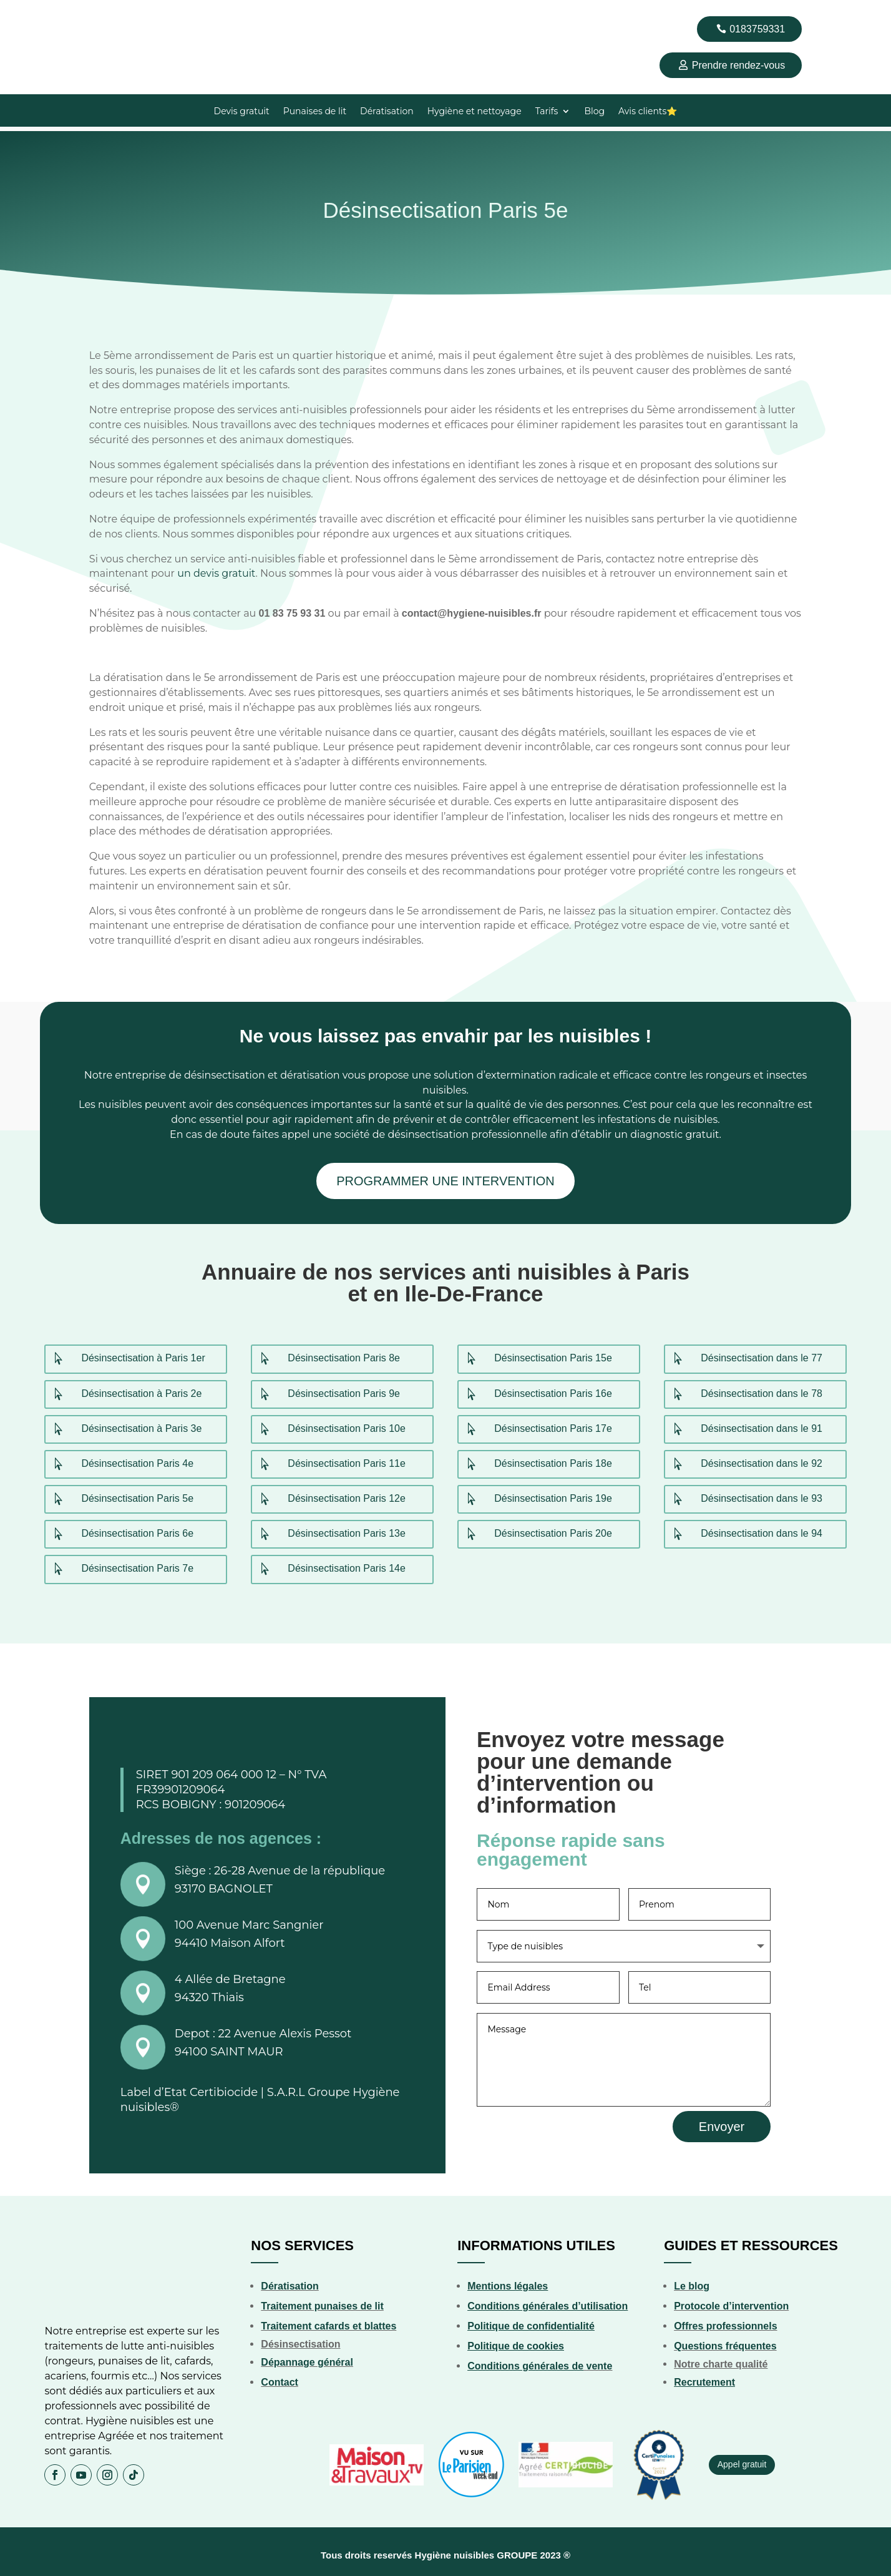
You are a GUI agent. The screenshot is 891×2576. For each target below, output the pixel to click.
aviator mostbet (34, 0)
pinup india (131, 0)
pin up (162, 0)
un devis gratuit (216, 569)
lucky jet (127, 0)
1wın (30, 0)
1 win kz (153, 0)
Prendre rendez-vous (738, 65)
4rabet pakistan (15, 0)
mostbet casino (59, 0)
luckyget (138, 0)
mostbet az (94, 0)
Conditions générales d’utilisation (547, 2301)
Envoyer (721, 2121)
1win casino (69, 0)
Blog (594, 112)
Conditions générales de (525, 2361)
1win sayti (80, 0)
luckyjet (207, 0)
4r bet (55, 0)
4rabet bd (2, 0)
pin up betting (90, 0)
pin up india (142, 0)
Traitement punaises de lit (322, 2301)
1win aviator (64, 0)
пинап (179, 0)
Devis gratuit (242, 112)
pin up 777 (99, 0)
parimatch (76, 0)
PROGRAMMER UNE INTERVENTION (445, 1176)
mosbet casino (158, 0)
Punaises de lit (314, 112)
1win (73, 0)
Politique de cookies (515, 2341)
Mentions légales (507, 2281)
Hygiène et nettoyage (474, 112)
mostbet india (175, 0)
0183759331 (757, 29)
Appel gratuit (742, 2459)
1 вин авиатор (26, 0)
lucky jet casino (50, 0)
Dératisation (387, 112)
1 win (8, 0)
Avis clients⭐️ (647, 112)
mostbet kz (21, 0)
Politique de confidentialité (531, 2321)
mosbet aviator (122, 0)
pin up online (166, 0)
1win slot (135, 0)
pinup (10, 0)
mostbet (6, 0)
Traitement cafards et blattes (328, 2321)
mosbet (170, 0)
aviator (185, 0)
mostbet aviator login (114, 0)
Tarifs (546, 112)
